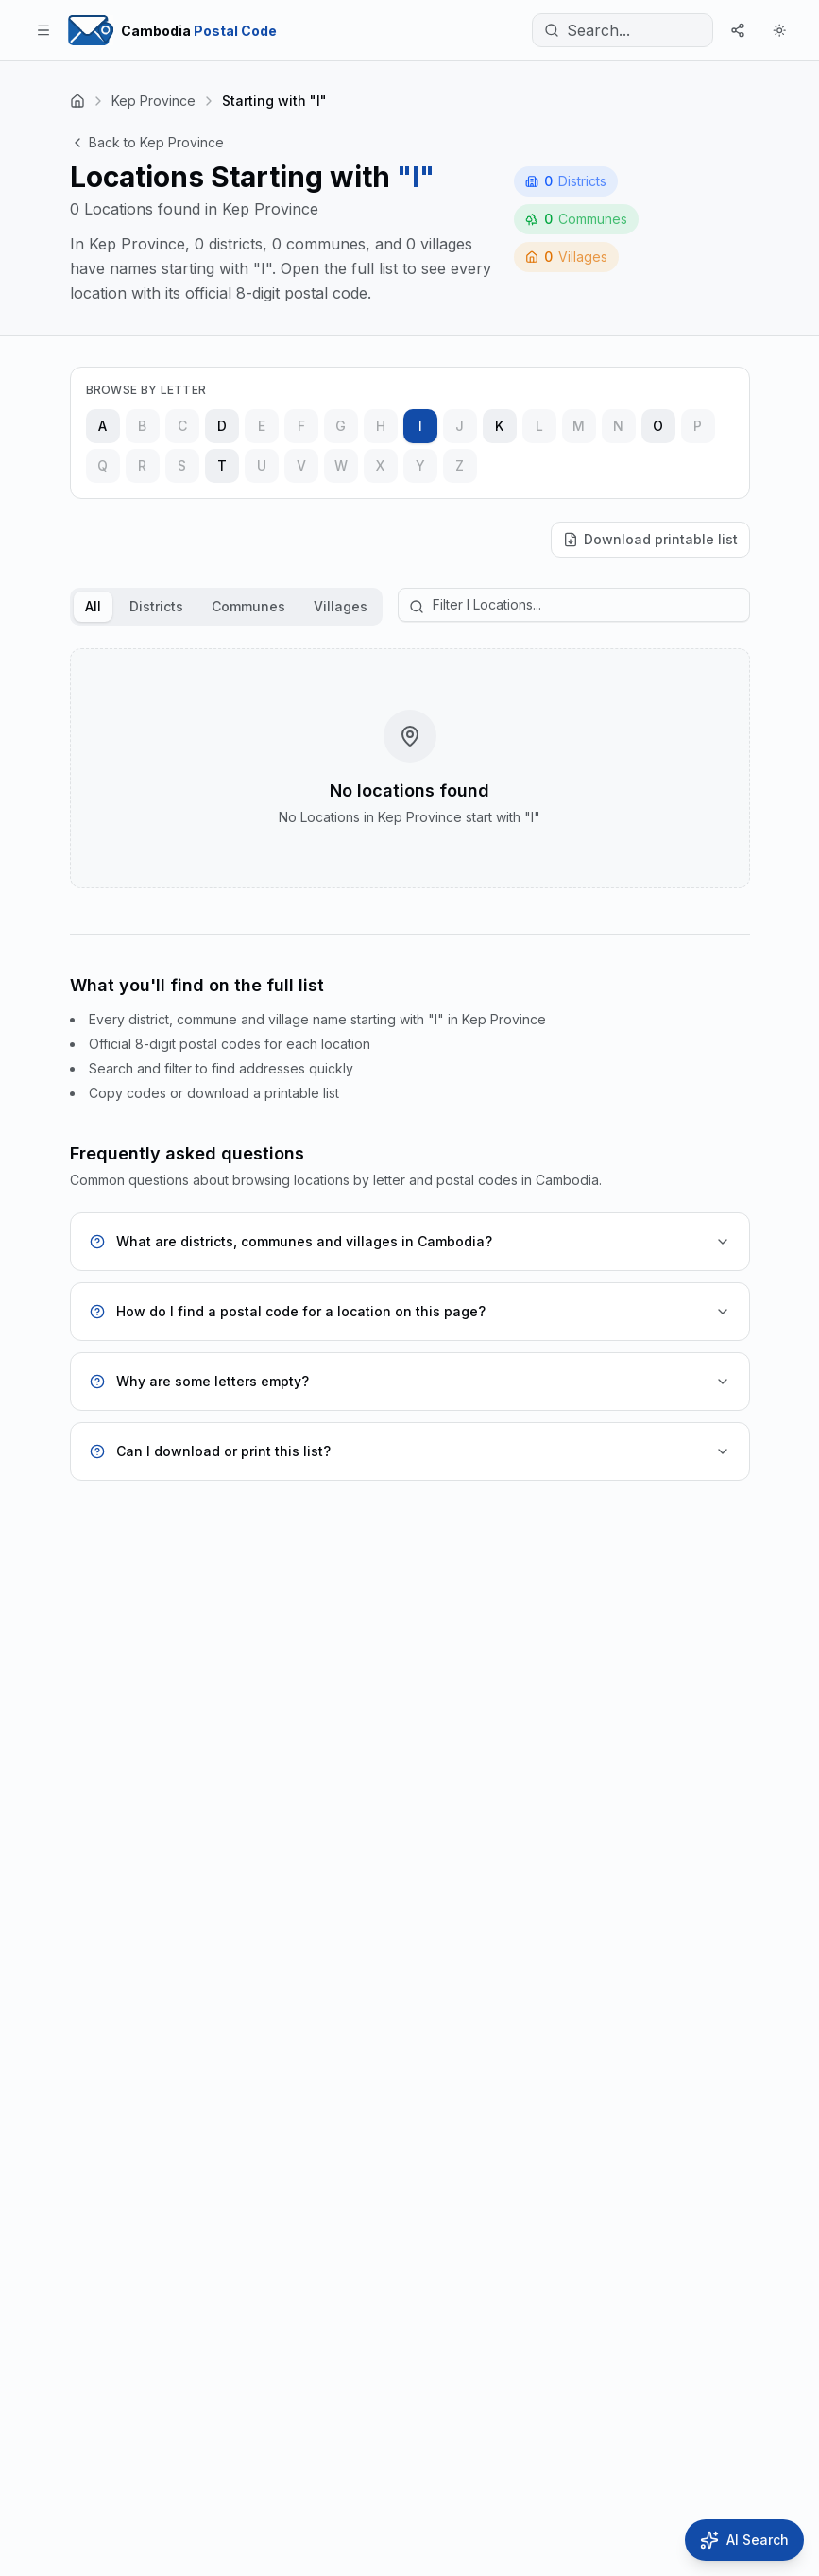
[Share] (738, 30)
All (93, 606)
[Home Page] (172, 30)
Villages (340, 606)
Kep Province (153, 101)
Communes (248, 606)
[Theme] (779, 30)
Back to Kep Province (147, 142)
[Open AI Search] (744, 2540)
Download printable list (650, 539)
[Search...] (622, 30)
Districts (156, 606)
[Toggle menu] (43, 30)
